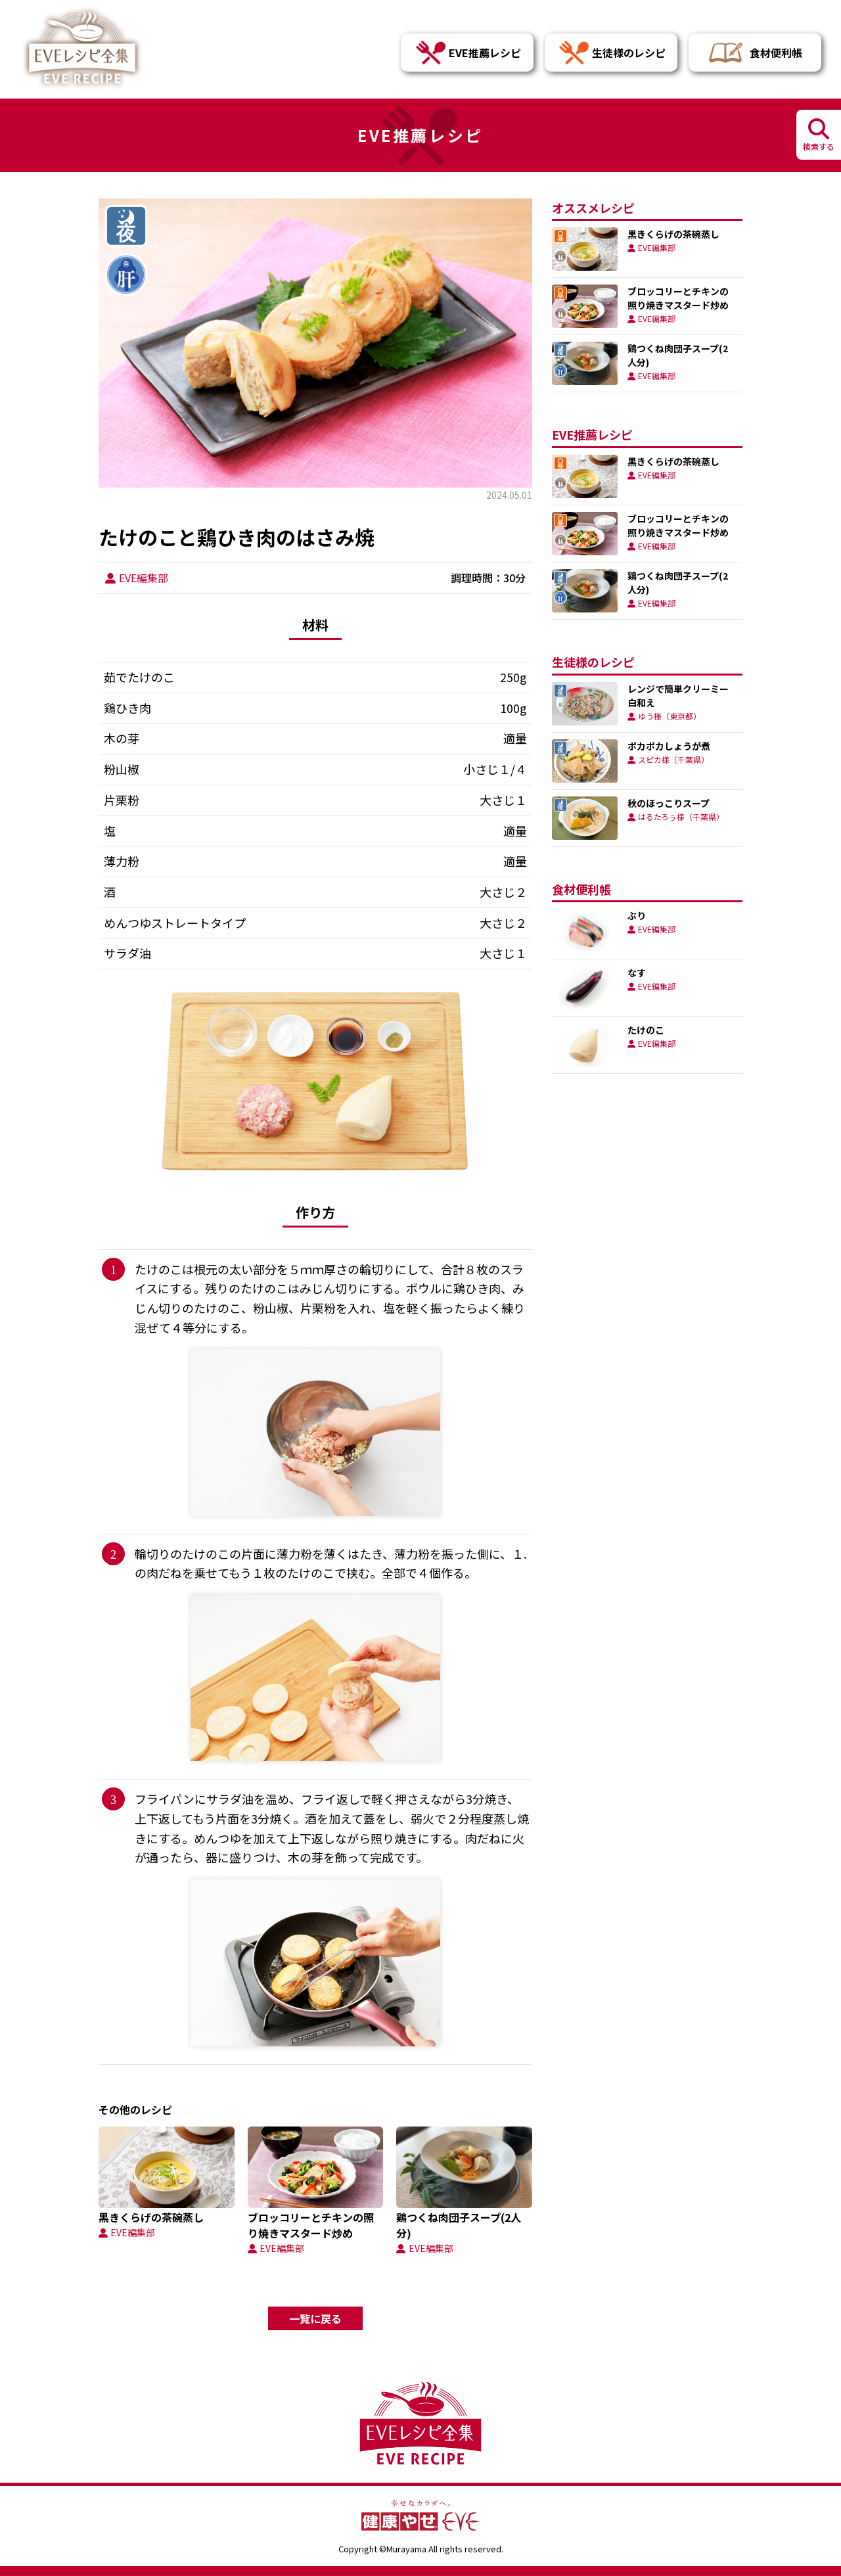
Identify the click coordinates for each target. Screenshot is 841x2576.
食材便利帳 (755, 52)
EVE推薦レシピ (467, 52)
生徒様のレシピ (611, 52)
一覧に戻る (315, 2318)
